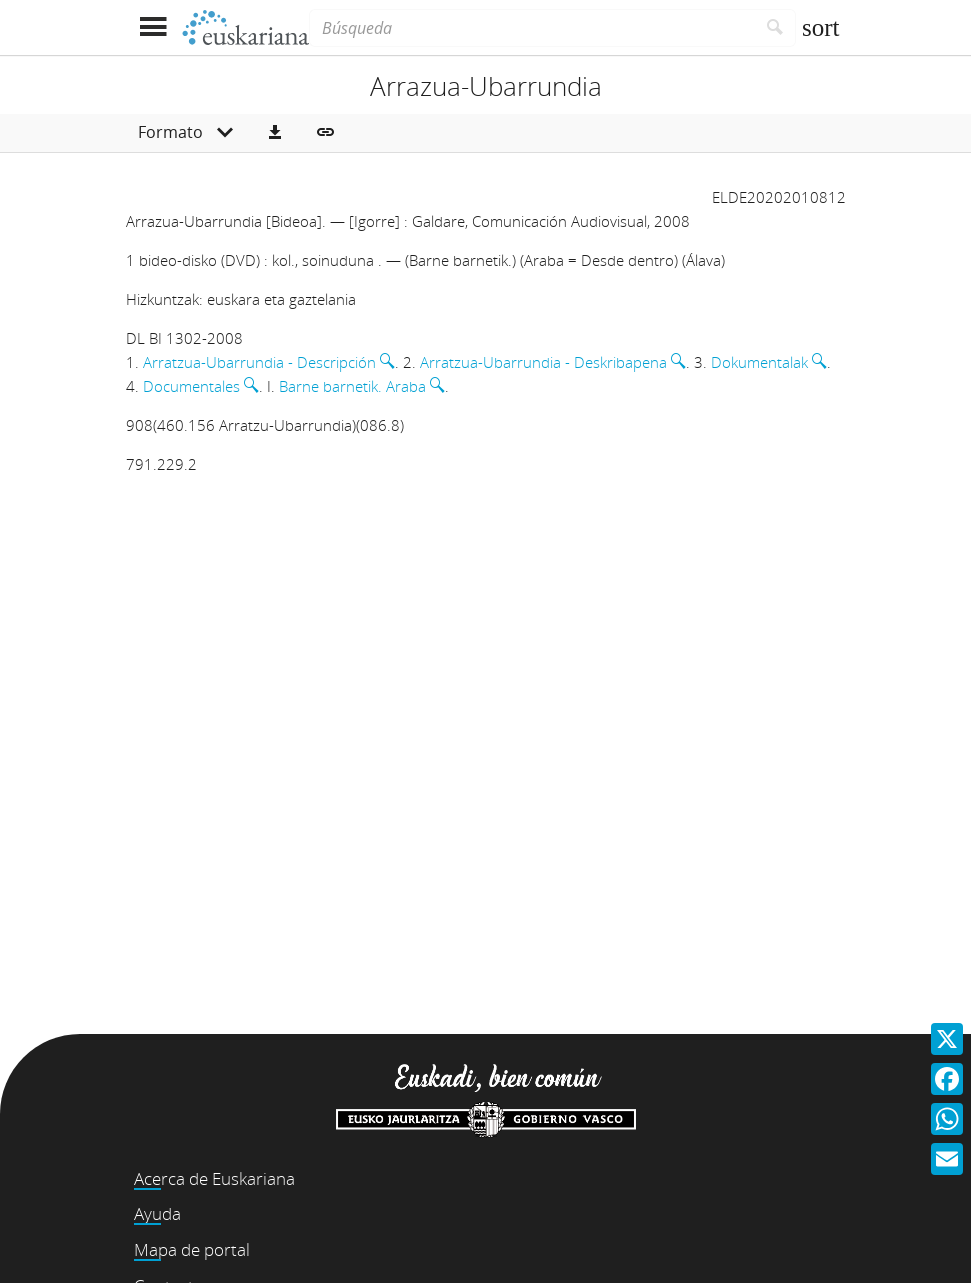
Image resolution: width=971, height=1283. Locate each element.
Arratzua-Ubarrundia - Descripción (259, 362)
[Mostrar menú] (153, 27)
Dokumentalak (759, 362)
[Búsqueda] (532, 28)
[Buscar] (775, 28)
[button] (275, 133)
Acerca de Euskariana (214, 1178)
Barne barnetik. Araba (352, 386)
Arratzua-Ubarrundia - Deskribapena (543, 362)
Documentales (191, 386)
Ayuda (157, 1213)
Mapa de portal (192, 1249)
